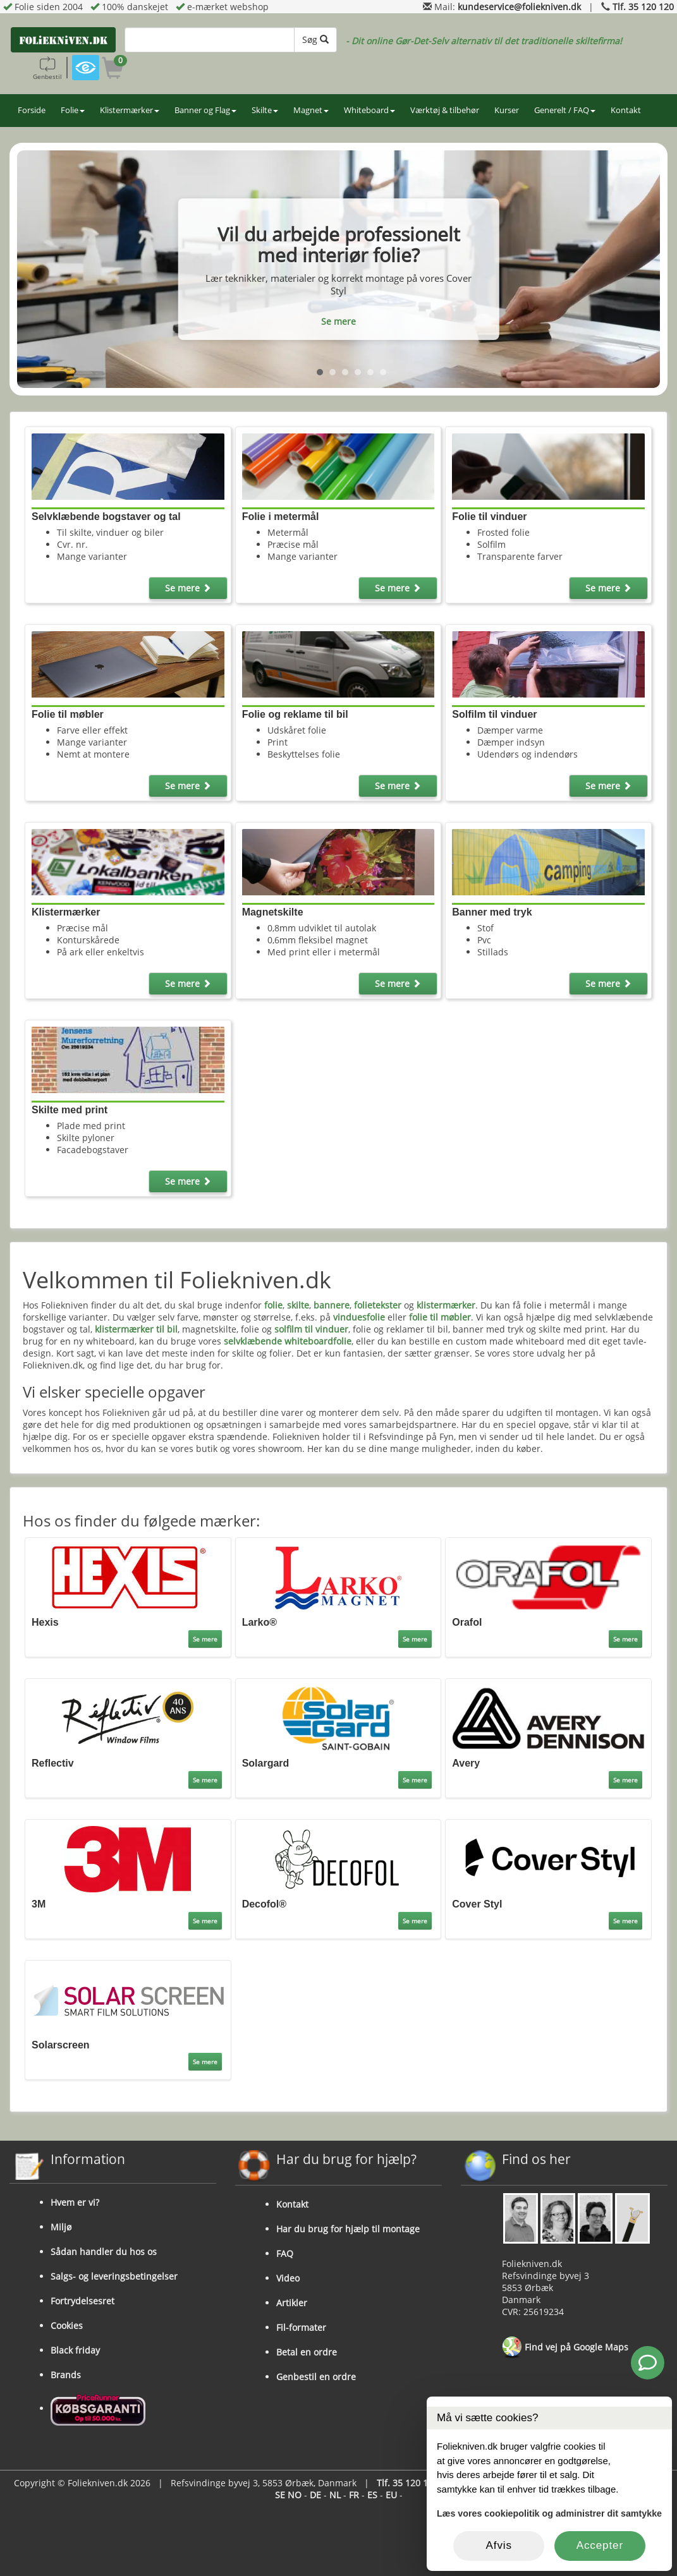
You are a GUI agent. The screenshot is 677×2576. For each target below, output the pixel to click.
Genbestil (47, 67)
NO (295, 2495)
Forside (32, 110)
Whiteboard (369, 110)
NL (335, 2495)
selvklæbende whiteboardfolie (287, 1341)
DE (315, 2495)
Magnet (311, 110)
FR (354, 2495)
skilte (298, 1305)
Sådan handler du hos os (104, 2252)
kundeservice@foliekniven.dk (519, 7)
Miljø (61, 2227)
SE (280, 2495)
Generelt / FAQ (564, 110)
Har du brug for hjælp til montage (348, 2229)
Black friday (75, 2350)
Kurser (506, 110)
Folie (73, 110)
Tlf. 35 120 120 (643, 7)
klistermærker (446, 1305)
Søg (315, 39)
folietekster (377, 1305)
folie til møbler (440, 1317)
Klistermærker (129, 110)
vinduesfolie (359, 1317)
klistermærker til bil (136, 1329)
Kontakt (626, 110)
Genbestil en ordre (316, 2377)
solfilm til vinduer (311, 1329)
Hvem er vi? (75, 2202)
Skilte (265, 110)
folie (273, 1305)
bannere (332, 1305)
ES (372, 2495)
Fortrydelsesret (82, 2301)
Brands (66, 2375)
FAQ (284, 2253)
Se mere (338, 321)
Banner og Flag (205, 110)
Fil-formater (301, 2327)
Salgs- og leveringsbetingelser (114, 2276)
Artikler (291, 2303)
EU (391, 2495)
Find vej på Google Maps (565, 2348)
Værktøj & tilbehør (444, 110)
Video (288, 2278)
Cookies (67, 2325)
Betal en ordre (306, 2352)
